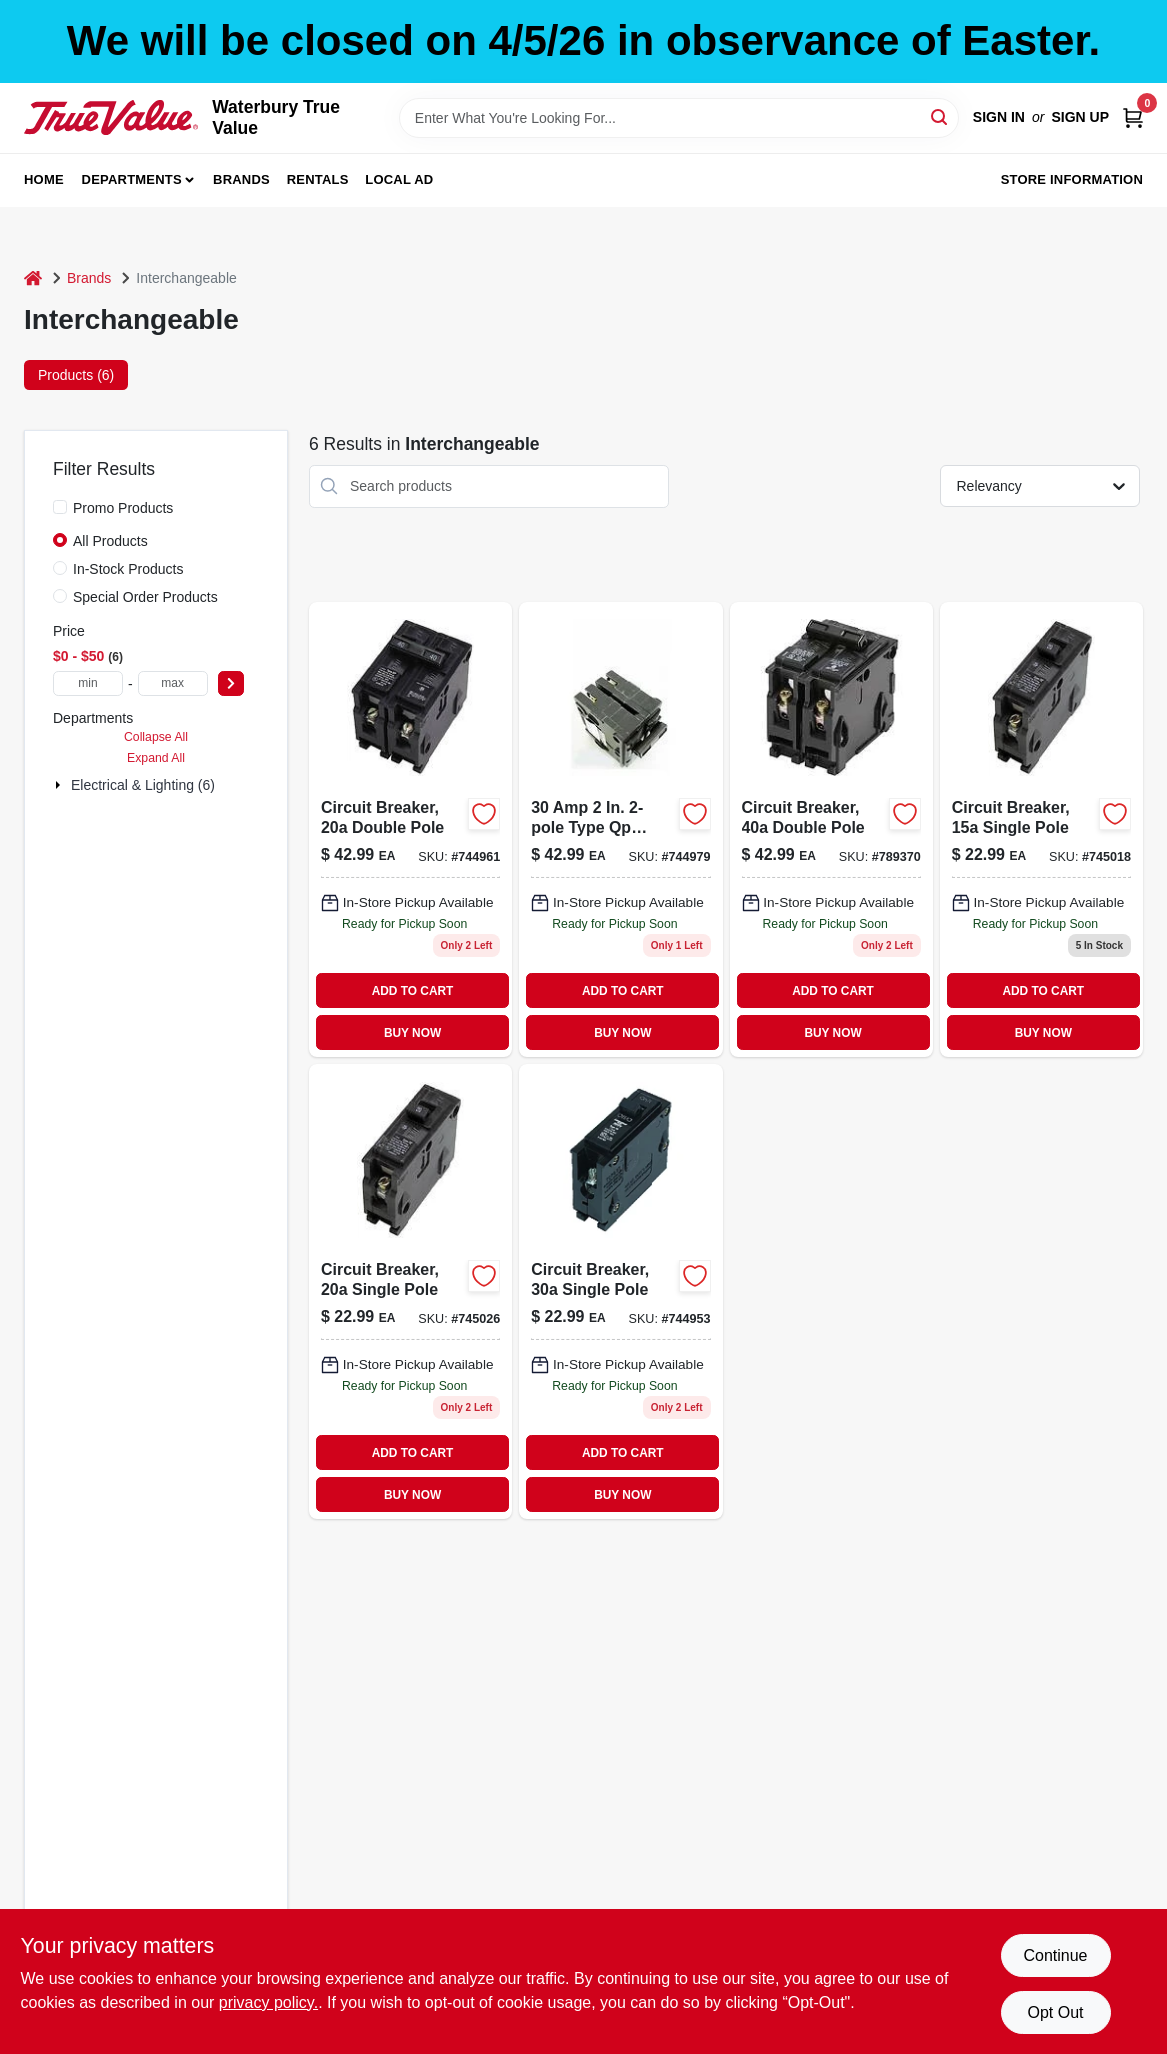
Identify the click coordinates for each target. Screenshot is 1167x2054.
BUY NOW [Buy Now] (412, 1033)
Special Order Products (145, 597)
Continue (1055, 1955)
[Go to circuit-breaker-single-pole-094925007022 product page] (620, 1291)
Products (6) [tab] (76, 375)
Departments (132, 179)
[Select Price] (231, 683)
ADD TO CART (413, 991)
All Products (110, 541)
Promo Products (123, 508)
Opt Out (1055, 2012)
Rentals (318, 179)
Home (44, 179)
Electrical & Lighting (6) (143, 785)
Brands (241, 179)
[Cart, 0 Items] (1133, 117)
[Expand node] (60, 785)
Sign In (999, 117)
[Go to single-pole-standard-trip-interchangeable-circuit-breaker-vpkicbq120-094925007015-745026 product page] (410, 1291)
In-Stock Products (128, 569)
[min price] (88, 683)
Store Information (1072, 179)
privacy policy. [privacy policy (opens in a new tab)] (268, 2002)
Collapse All (156, 737)
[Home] (33, 278)
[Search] (940, 116)
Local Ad (399, 179)
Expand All (156, 758)
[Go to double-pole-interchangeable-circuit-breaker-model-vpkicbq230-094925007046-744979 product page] (620, 829)
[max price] (173, 683)
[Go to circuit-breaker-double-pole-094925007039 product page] (410, 829)
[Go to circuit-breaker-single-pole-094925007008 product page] (1041, 829)
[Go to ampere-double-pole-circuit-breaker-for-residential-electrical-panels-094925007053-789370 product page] (831, 829)
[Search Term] (679, 118)
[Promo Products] (60, 507)
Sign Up (1080, 117)
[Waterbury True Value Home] (111, 117)
